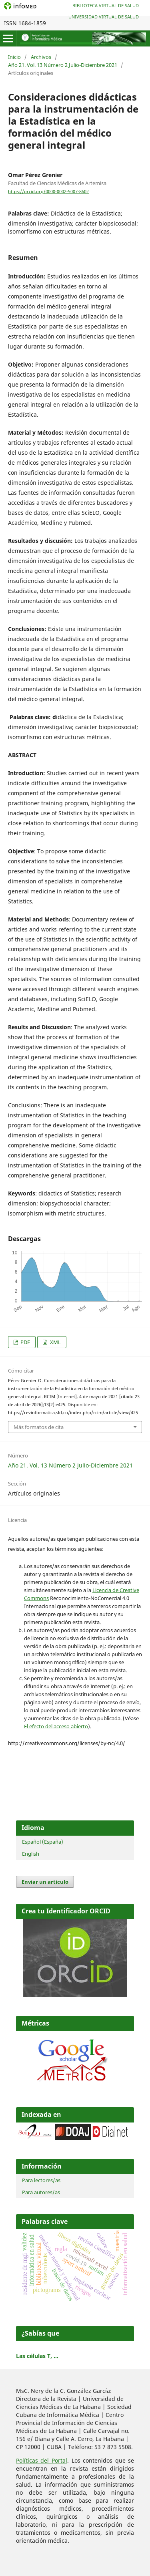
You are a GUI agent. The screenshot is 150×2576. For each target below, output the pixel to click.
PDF (24, 1342)
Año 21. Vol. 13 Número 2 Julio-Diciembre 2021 (62, 65)
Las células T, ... (37, 2356)
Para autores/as (41, 2192)
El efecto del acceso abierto (56, 1726)
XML (55, 1342)
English (30, 1853)
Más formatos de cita (39, 1427)
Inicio (14, 56)
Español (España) (42, 1841)
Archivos (41, 56)
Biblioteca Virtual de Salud (105, 5)
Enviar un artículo (45, 1881)
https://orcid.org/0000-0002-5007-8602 (48, 191)
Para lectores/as (41, 2180)
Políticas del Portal (41, 2460)
